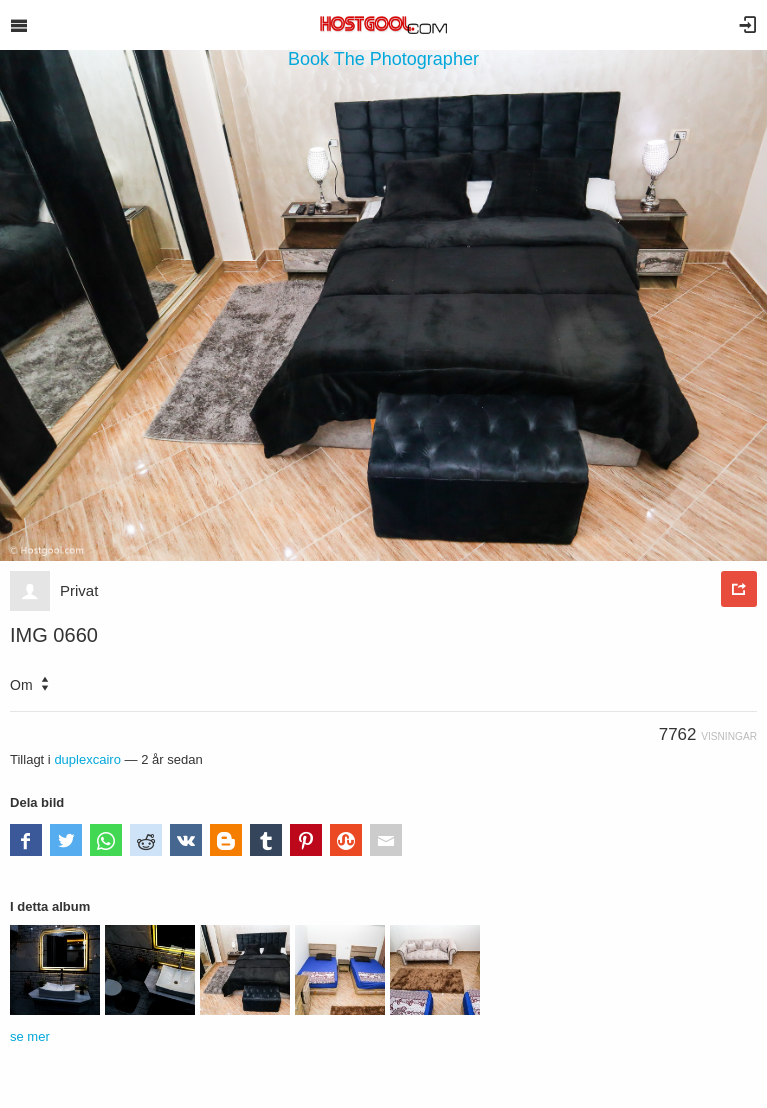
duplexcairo (87, 759)
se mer (30, 1036)
